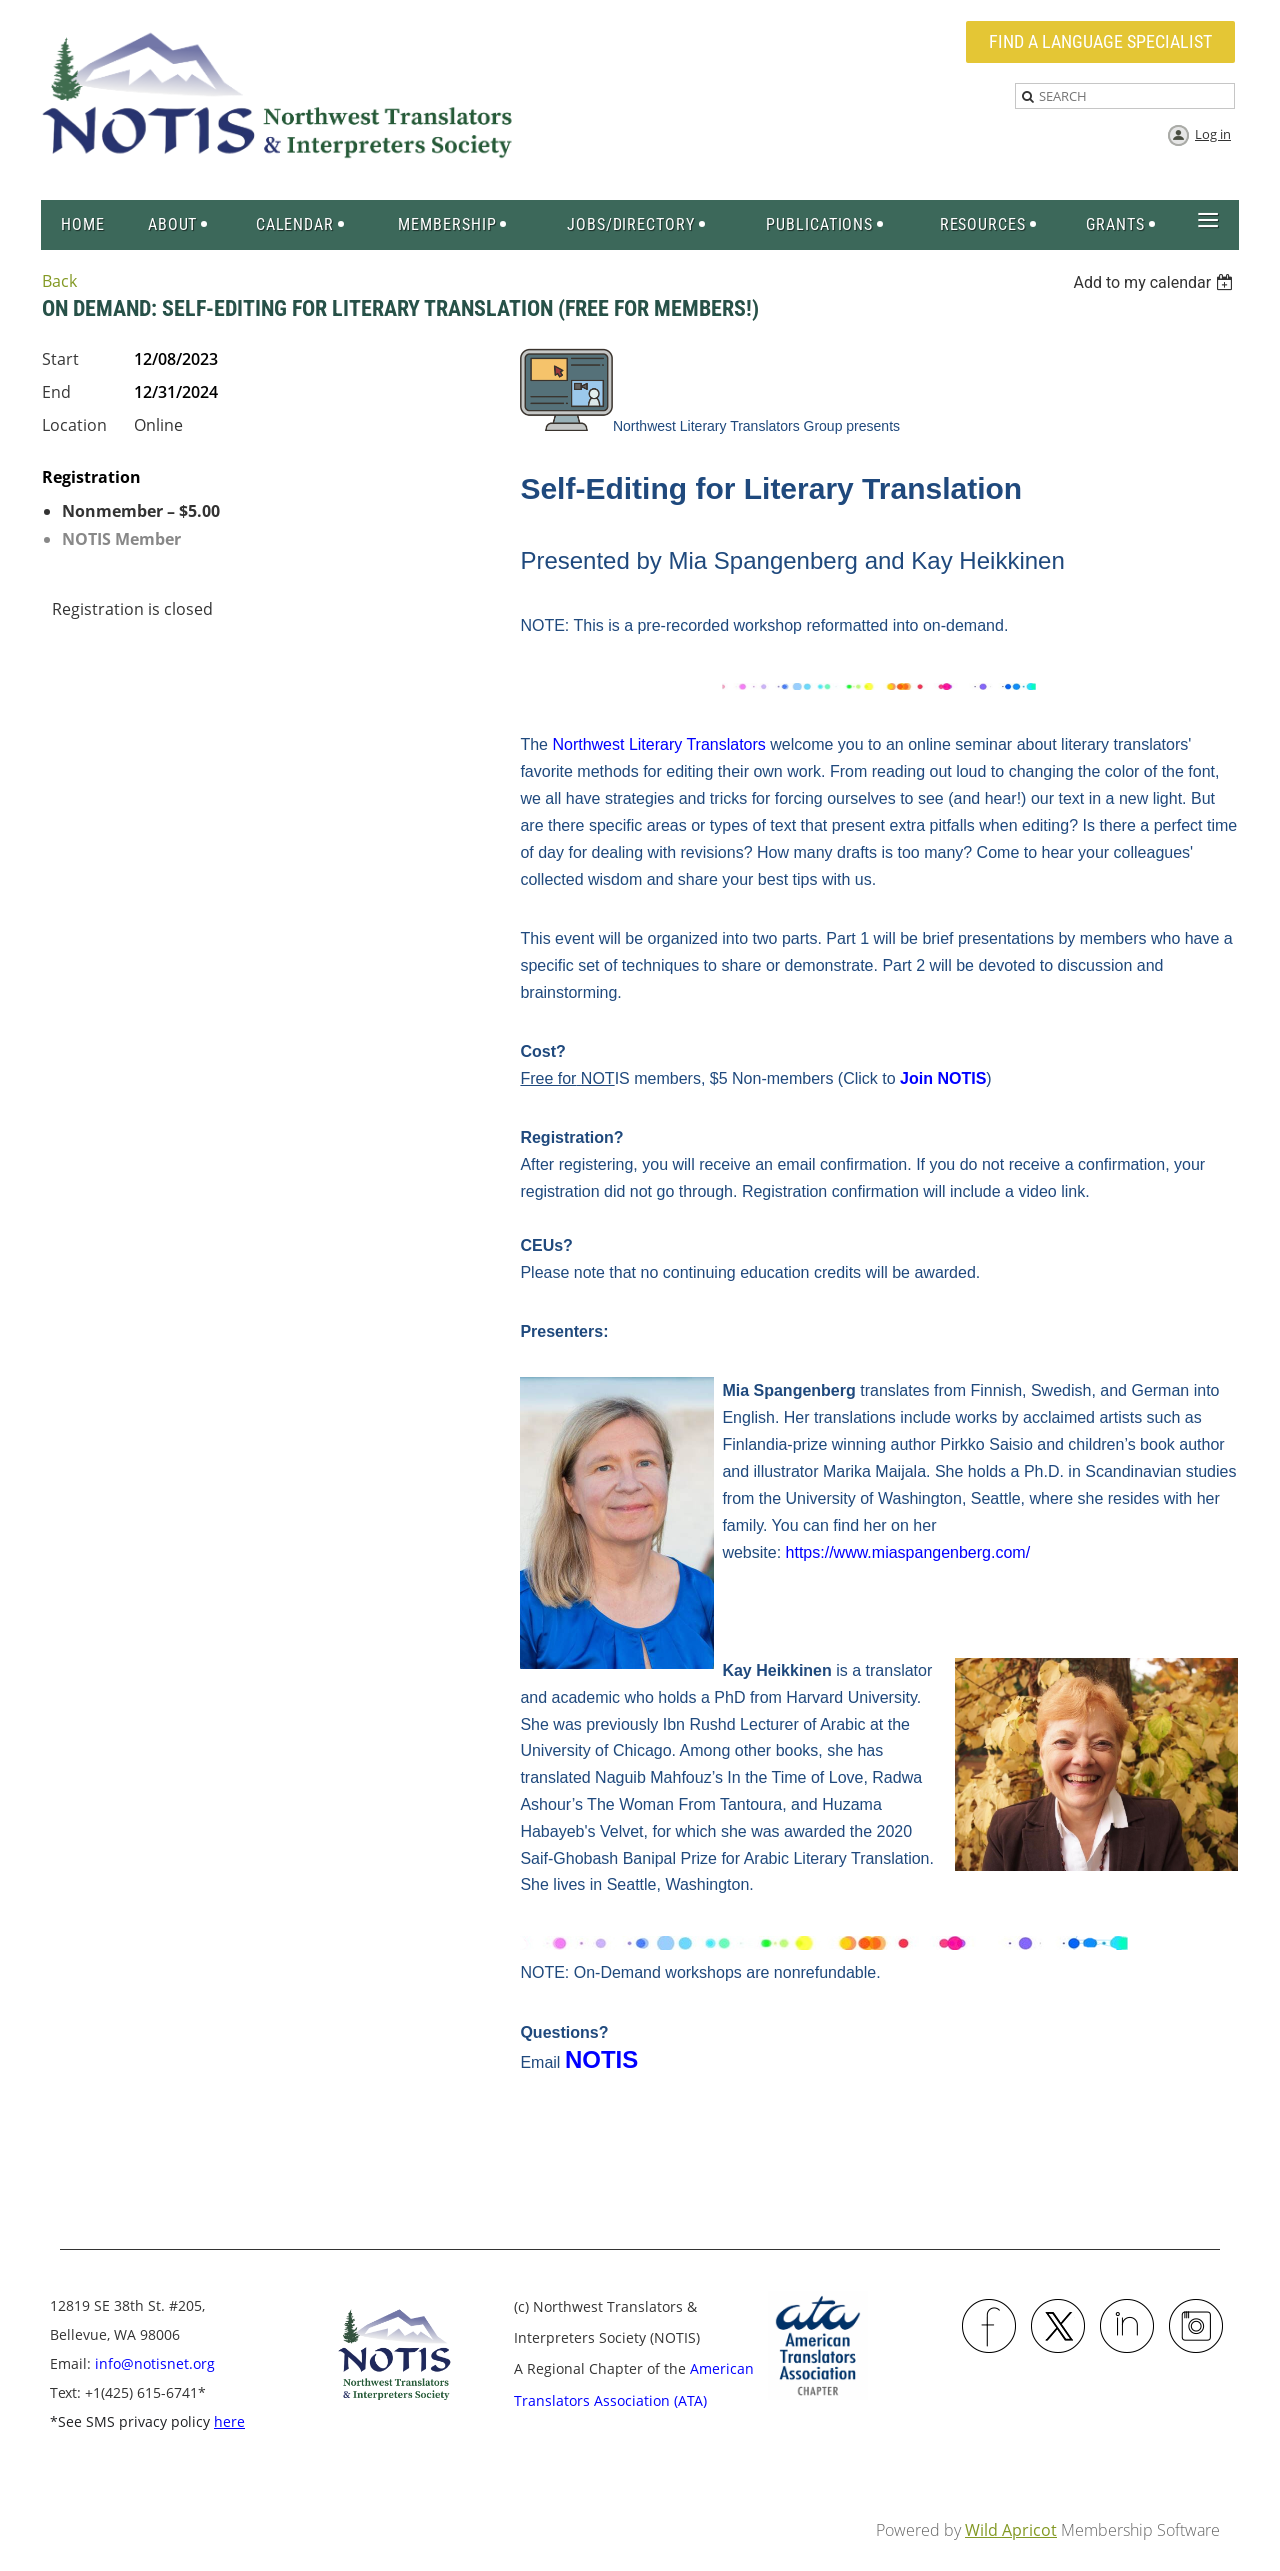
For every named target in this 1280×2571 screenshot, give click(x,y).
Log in (1213, 134)
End (56, 392)
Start (60, 359)
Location (74, 425)
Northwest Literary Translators (658, 744)
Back (59, 281)
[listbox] (1155, 282)
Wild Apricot (1011, 2530)
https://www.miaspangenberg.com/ (908, 1552)
